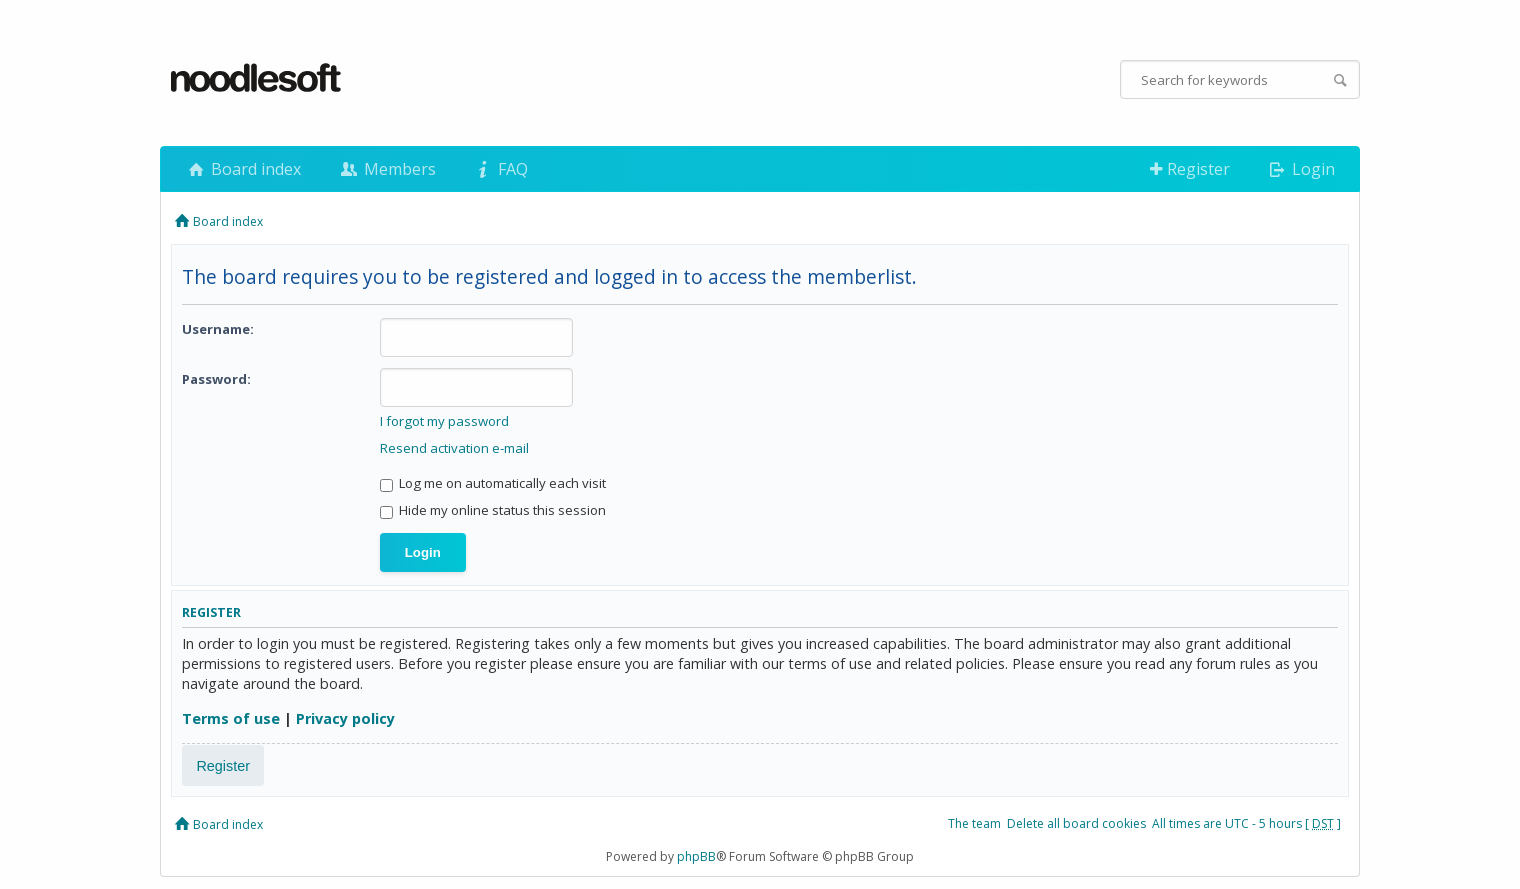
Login (1300, 169)
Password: (216, 379)
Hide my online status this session (493, 510)
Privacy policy (345, 718)
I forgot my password (444, 421)
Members (386, 169)
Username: (218, 329)
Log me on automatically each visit (493, 483)
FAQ (500, 169)
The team (974, 823)
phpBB (696, 856)
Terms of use (231, 718)
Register (1190, 169)
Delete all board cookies (1076, 823)
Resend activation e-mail (454, 448)
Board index (243, 169)
